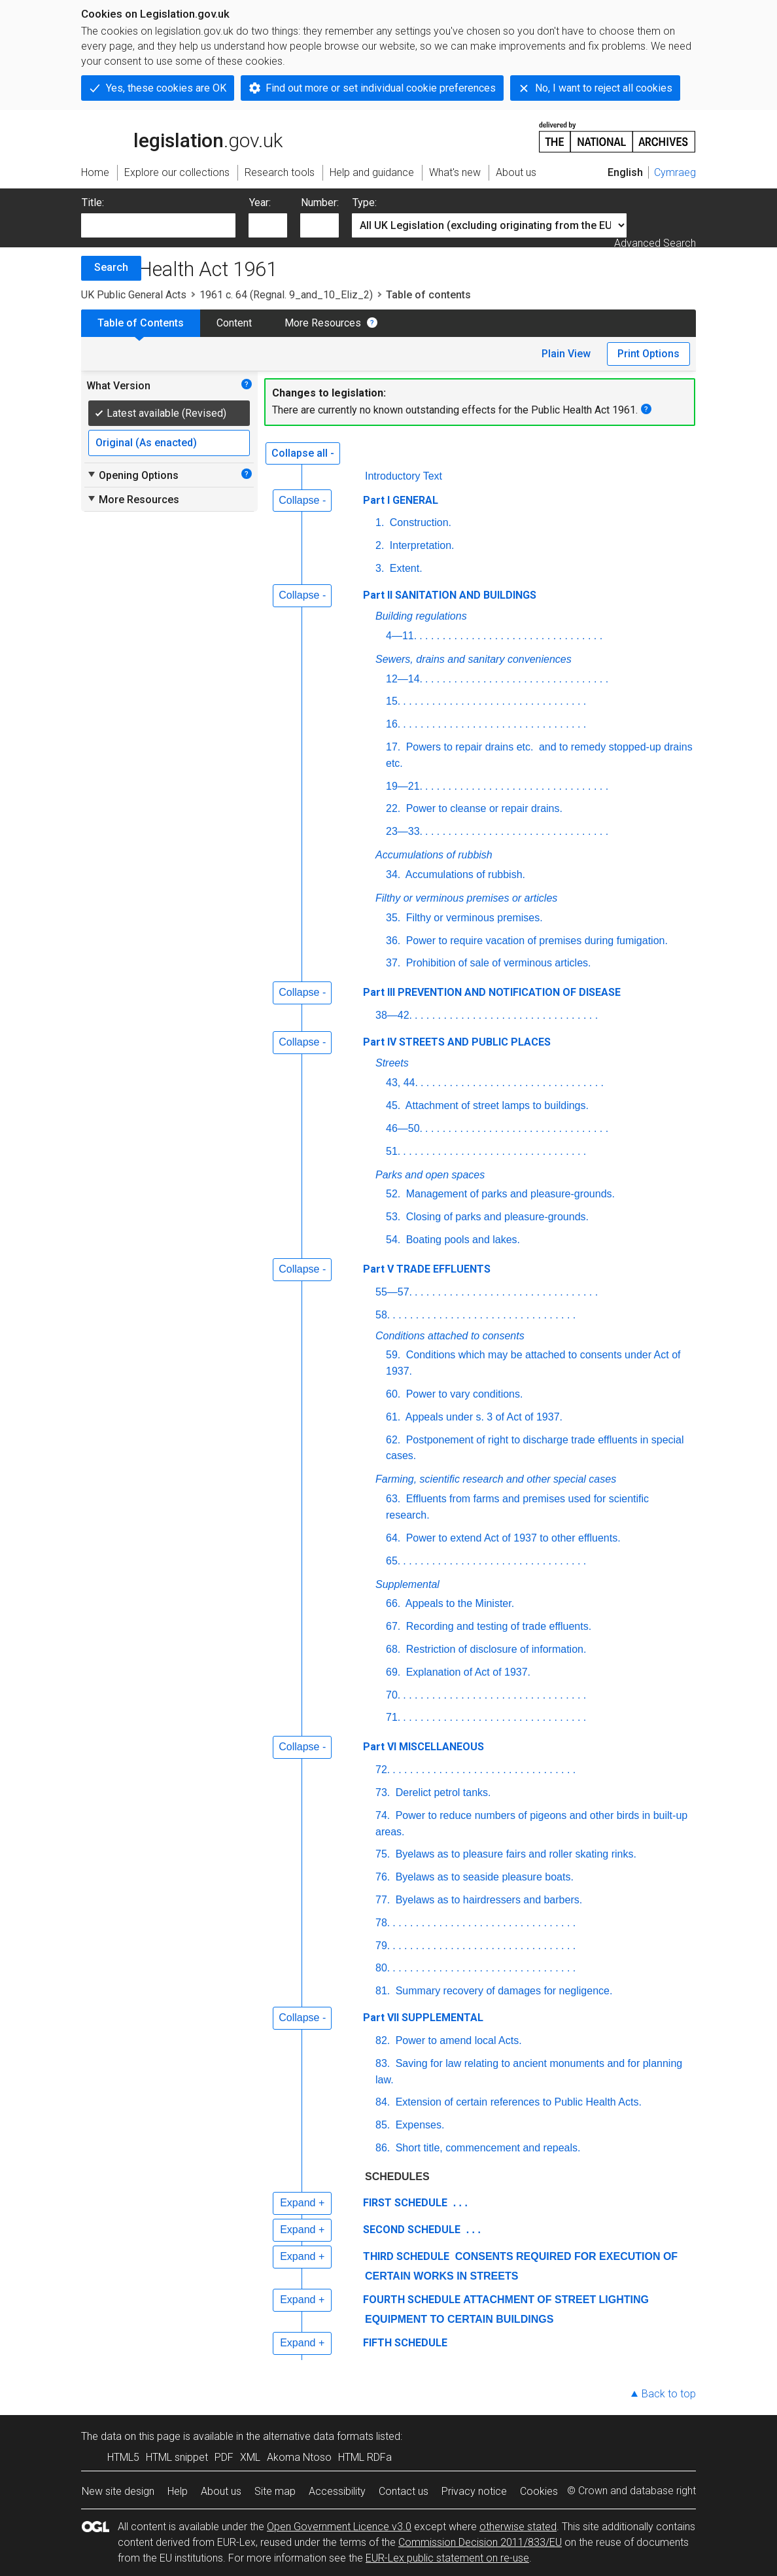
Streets (392, 1062)
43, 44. (402, 1082)
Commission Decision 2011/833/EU (480, 2542)
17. (393, 746)
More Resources (323, 323)
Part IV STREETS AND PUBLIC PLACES (457, 1042)
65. (393, 1560)
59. (393, 1354)
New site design (118, 2491)
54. (393, 1239)
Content (234, 323)
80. (382, 1967)
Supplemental (407, 1584)
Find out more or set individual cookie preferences (381, 88)
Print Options (648, 353)
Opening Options (132, 475)
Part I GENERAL (400, 500)
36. (393, 940)
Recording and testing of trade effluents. (497, 1626)
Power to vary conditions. (463, 1394)
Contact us (403, 2491)
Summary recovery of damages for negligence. (502, 1990)
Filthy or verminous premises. (472, 917)
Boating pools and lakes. (461, 1239)
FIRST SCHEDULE (405, 2203)
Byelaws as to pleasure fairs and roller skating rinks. (514, 1854)
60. (393, 1394)
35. (393, 917)
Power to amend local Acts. (456, 2040)
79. (382, 1945)
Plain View (566, 353)
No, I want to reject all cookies (603, 88)
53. (393, 1216)
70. (393, 1695)
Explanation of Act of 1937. (466, 1672)
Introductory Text (403, 476)
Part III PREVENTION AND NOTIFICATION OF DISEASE (492, 992)
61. (393, 1416)
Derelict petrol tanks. (441, 1792)
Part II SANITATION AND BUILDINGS (449, 595)
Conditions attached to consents (450, 1335)
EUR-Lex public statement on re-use (447, 2558)
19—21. (404, 786)
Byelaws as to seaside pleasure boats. (483, 1876)
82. (382, 2040)
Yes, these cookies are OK (166, 88)
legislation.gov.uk (182, 136)
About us (221, 2491)
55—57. (393, 1291)
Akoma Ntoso (299, 2457)
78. (382, 1922)
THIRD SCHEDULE (406, 2256)
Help (177, 2491)
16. (393, 724)
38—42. (393, 1015)
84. (382, 2102)
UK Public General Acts (133, 295)
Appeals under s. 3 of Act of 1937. (482, 1416)
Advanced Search (655, 243)
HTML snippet (177, 2457)
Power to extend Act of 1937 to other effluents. (511, 1538)
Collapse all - (302, 453)
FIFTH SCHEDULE (405, 2343)
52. (393, 1193)
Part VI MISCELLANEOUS (423, 1746)
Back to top (669, 2394)
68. (393, 1649)
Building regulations (421, 616)
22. (393, 808)
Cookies (539, 2491)
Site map (275, 2491)
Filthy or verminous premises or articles (466, 898)
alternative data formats (318, 2436)
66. (393, 1603)
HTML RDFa (365, 2457)
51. (393, 1151)
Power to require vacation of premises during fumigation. (535, 940)
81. (382, 1990)
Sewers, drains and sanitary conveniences (473, 659)
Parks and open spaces (430, 1174)
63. (393, 1498)
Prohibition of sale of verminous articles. (497, 962)
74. (382, 1815)
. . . (459, 2202)
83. (382, 2063)
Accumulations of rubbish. (464, 874)
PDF (224, 2457)
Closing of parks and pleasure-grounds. (496, 1216)
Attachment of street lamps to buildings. (496, 1105)
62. (393, 1439)
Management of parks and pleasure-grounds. (509, 1193)
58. (382, 1314)
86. (382, 2147)
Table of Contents (140, 323)
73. (382, 1792)
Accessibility (337, 2491)
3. (379, 568)
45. (393, 1105)
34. (393, 874)
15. (393, 701)
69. (393, 1672)
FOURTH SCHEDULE (411, 2299)
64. (393, 1538)
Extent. (404, 568)
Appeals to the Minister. (458, 1603)
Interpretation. (420, 545)
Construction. (419, 522)
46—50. (404, 1128)
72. (382, 1769)
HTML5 (123, 2457)
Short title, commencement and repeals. (486, 2147)
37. (393, 962)
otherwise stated (518, 2526)
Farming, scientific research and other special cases (495, 1479)
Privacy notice (474, 2491)
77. (382, 1899)
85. (382, 2124)
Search (111, 267)
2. (379, 545)
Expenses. (418, 2124)
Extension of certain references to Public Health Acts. (517, 2102)
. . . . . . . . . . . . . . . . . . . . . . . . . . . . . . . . (510, 635)
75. (382, 1854)
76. (382, 1876)
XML (250, 2457)
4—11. (401, 635)
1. (379, 522)
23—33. (404, 831)
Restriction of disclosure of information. (494, 1649)
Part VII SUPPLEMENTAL (423, 2017)
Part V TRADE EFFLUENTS (427, 1269)
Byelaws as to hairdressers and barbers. (487, 1899)
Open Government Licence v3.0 (339, 2526)
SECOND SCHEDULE (411, 2229)
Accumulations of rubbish (433, 854)
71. (393, 1717)
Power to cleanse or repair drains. (482, 808)
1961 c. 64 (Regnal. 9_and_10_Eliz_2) (286, 295)
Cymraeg (675, 172)
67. (393, 1626)
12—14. (404, 678)
